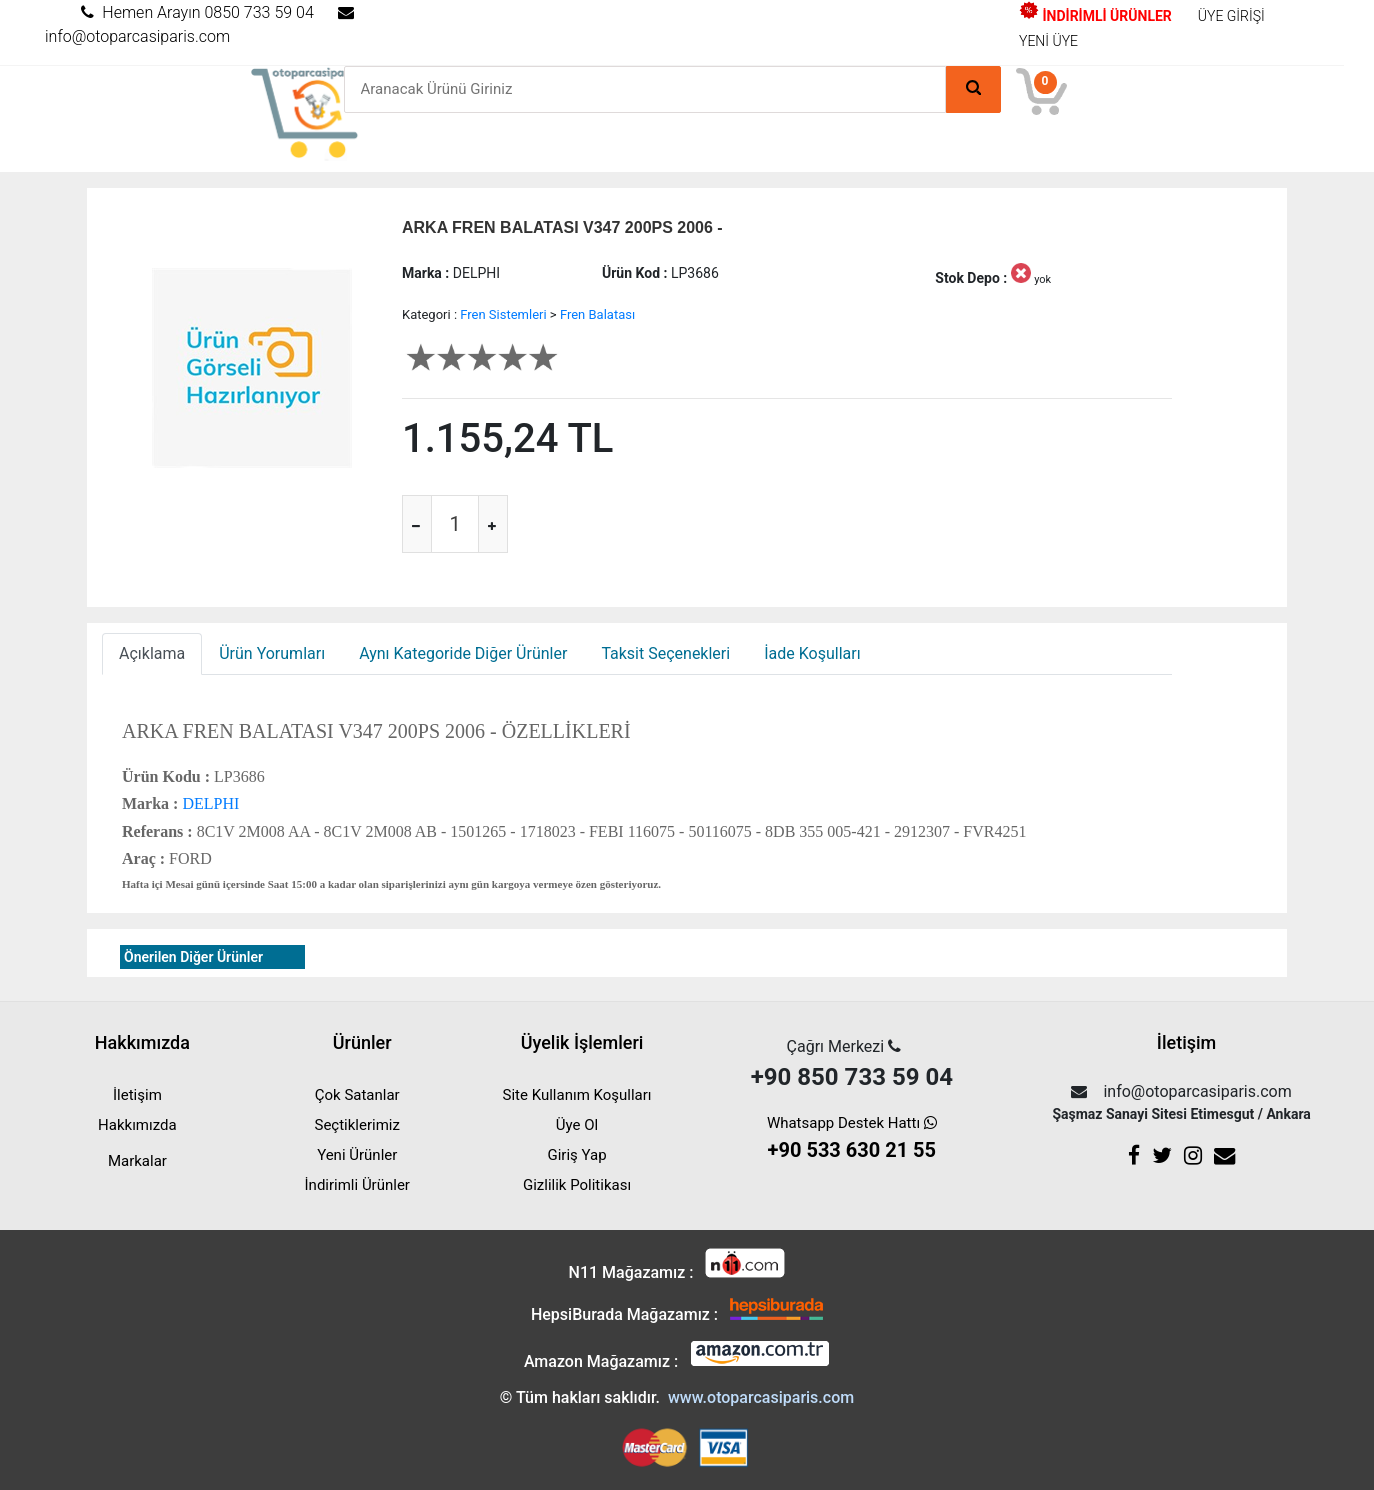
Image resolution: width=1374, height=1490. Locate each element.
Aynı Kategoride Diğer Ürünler (463, 653)
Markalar (137, 1161)
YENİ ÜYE (1048, 41)
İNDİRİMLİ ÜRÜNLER (1095, 16)
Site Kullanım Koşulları (577, 1095)
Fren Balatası (597, 314)
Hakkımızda (137, 1125)
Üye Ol (577, 1125)
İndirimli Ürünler (357, 1185)
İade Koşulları (812, 653)
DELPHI (208, 803)
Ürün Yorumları (272, 653)
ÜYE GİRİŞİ (1231, 16)
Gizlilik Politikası (577, 1185)
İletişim (137, 1095)
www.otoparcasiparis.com (761, 1397)
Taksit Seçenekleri (665, 653)
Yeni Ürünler (357, 1155)
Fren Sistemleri (503, 314)
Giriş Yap (576, 1155)
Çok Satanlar (357, 1095)
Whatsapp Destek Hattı (852, 1139)
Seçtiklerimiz (357, 1125)
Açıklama (152, 653)
